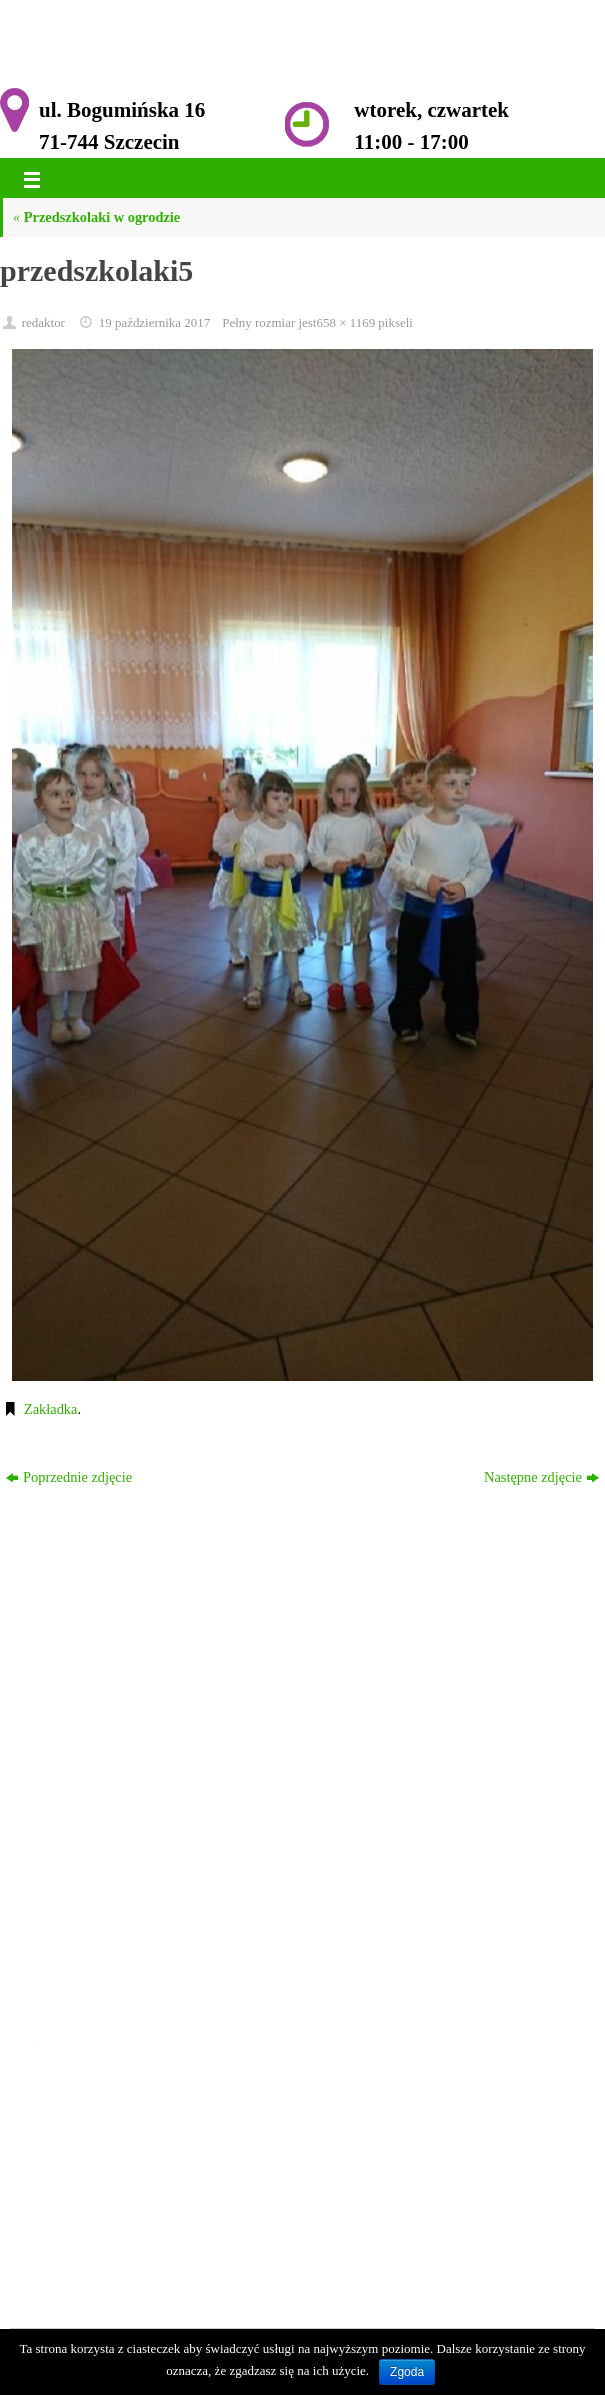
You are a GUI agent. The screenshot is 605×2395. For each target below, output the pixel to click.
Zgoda (407, 2372)
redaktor (43, 322)
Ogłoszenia (91, 1848)
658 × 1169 (345, 322)
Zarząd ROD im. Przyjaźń (134, 1899)
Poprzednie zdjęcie (69, 1477)
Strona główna (101, 1822)
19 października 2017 (155, 322)
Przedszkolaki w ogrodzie (96, 217)
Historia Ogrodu (106, 1873)
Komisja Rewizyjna (116, 1925)
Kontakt (82, 1977)
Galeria (80, 1951)
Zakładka (51, 1409)
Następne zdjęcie (541, 1477)
